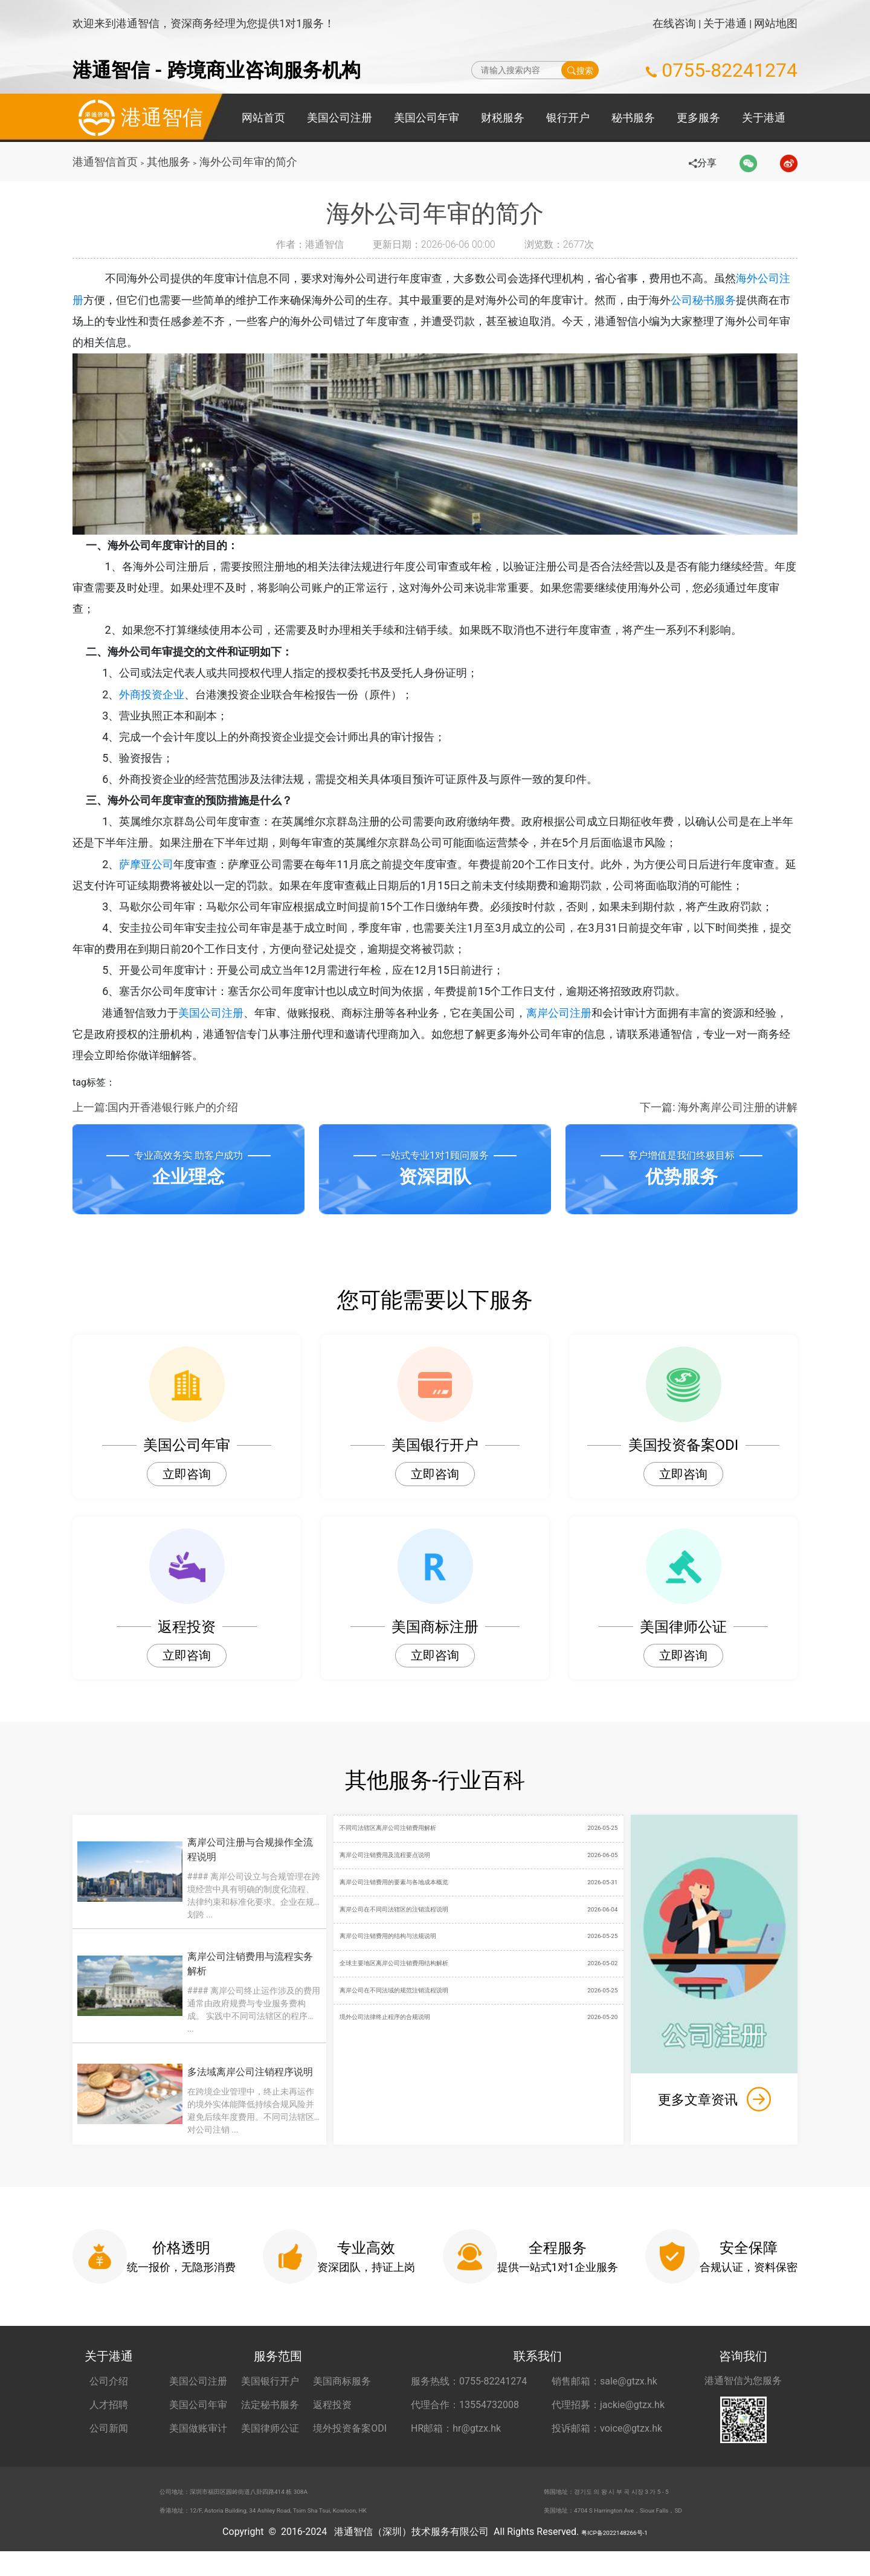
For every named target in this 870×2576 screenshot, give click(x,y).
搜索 (580, 70)
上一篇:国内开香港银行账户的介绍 (155, 1120)
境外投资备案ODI (350, 2441)
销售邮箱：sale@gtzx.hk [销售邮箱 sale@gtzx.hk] (604, 2394)
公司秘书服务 (714, 300)
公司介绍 (108, 2394)
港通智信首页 (105, 161)
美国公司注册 (339, 117)
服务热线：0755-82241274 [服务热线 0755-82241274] (469, 2394)
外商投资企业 (160, 698)
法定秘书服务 (270, 2418)
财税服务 (502, 117)
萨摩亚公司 (154, 872)
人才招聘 (108, 2418)
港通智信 (137, 118)
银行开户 (568, 117)
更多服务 (698, 117)
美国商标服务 (342, 2394)
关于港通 (725, 23)
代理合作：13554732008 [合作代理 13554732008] (465, 2418)
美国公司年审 (426, 117)
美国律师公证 (270, 2441)
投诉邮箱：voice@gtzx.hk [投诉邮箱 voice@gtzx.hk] (607, 2441)
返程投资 (332, 2418)
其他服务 (170, 161)
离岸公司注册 (567, 1025)
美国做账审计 (198, 2441)
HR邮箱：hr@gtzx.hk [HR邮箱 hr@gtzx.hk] (456, 2441)
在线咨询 (674, 23)
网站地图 (776, 23)
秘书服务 (633, 117)
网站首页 (263, 117)
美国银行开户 (270, 2394)
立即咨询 (187, 1487)
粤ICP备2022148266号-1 (614, 2556)
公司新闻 (108, 2441)
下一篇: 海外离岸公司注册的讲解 (719, 1120)
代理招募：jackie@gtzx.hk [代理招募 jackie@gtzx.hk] (608, 2418)
